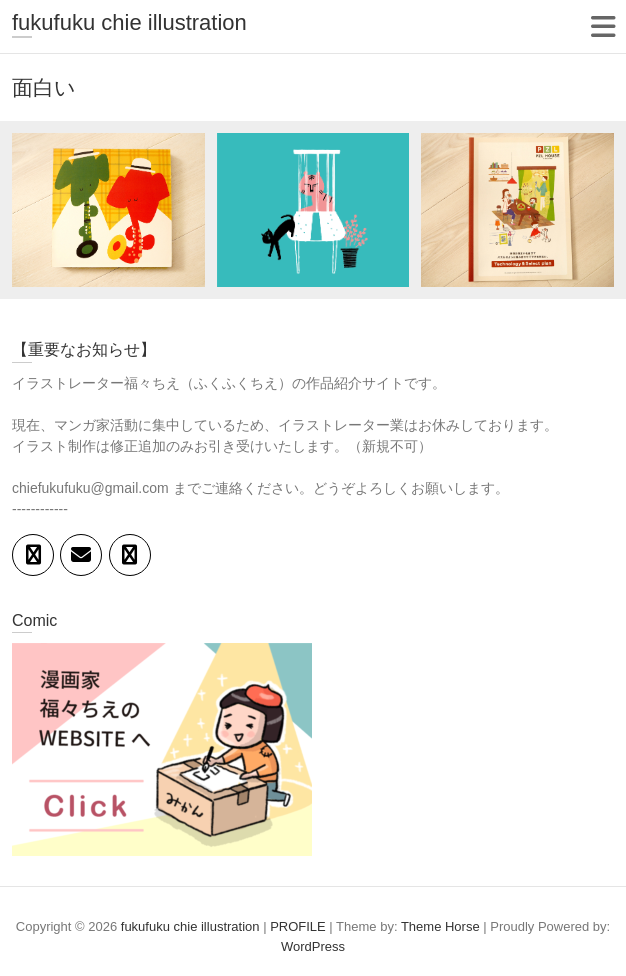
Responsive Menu (602, 26)
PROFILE (298, 926)
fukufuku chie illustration (129, 22)
